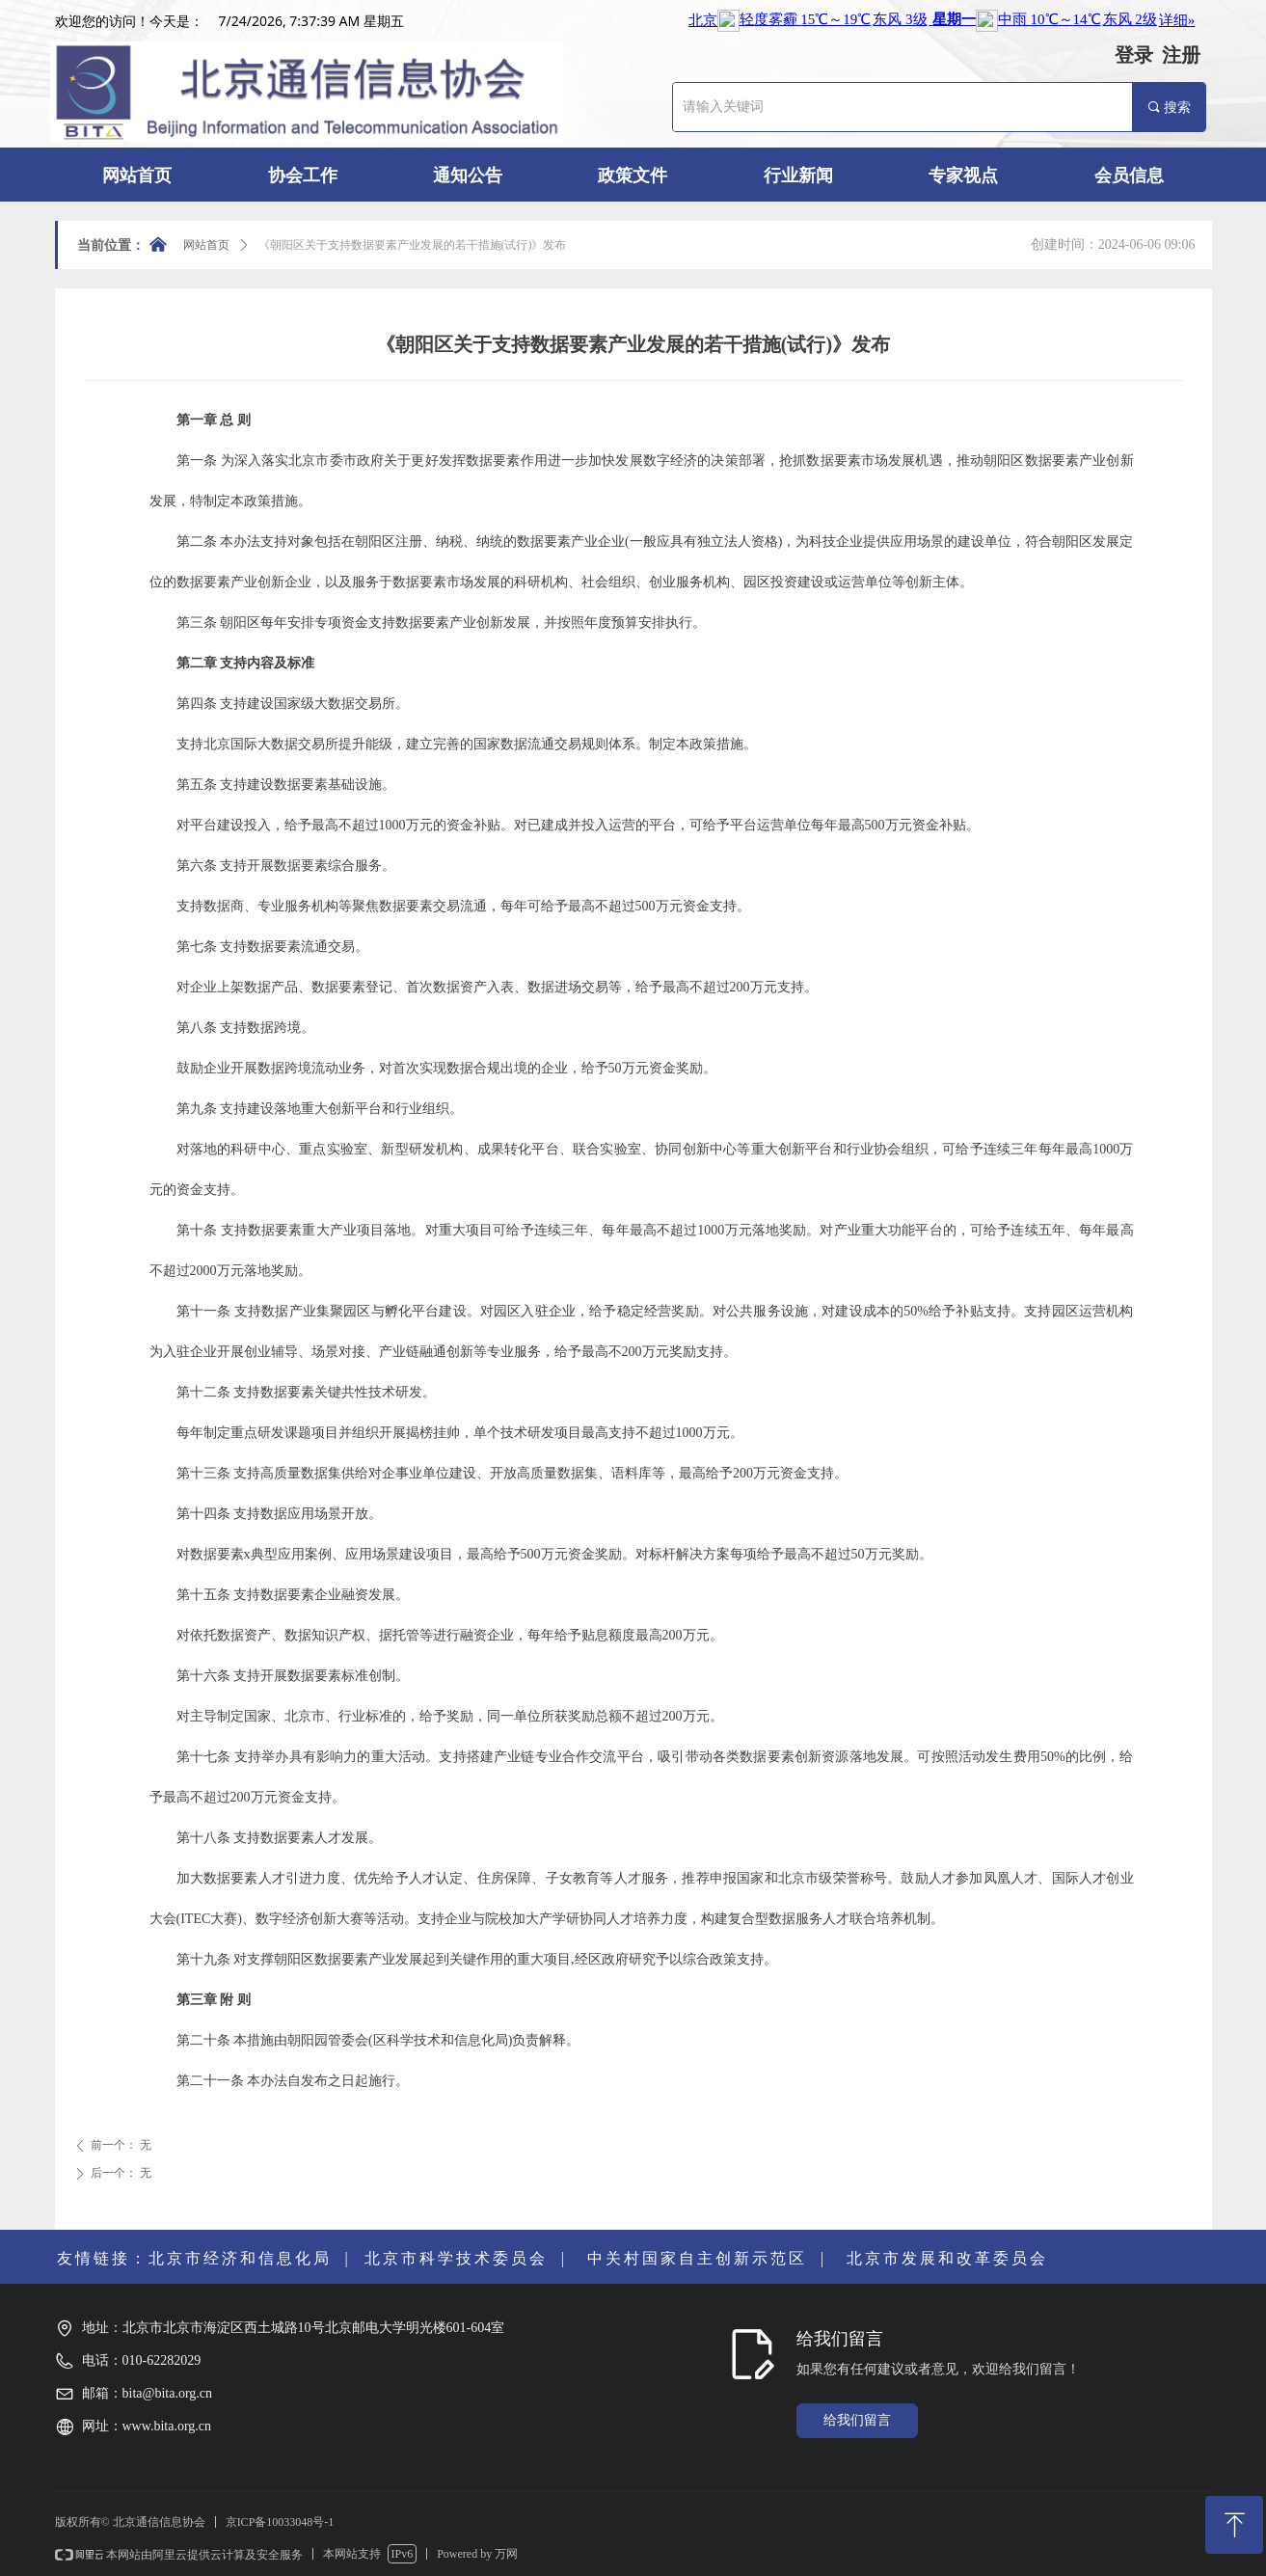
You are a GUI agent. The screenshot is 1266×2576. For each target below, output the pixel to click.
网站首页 (206, 245)
